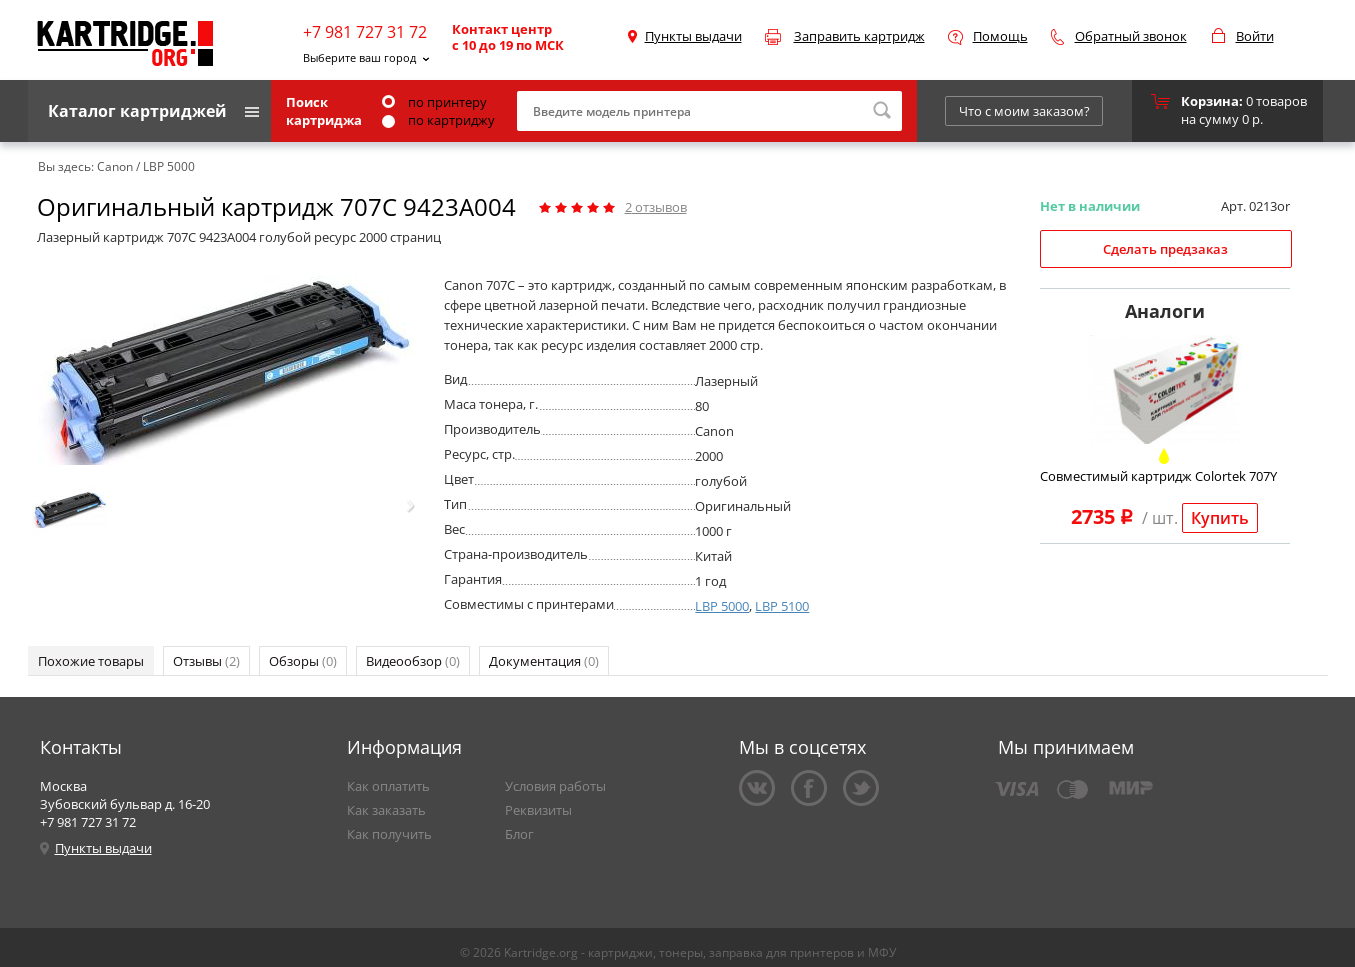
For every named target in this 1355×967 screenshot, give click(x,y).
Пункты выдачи (693, 36)
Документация (544, 661)
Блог (519, 834)
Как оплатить (388, 786)
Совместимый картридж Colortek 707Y (1158, 476)
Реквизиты (538, 810)
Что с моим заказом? (1024, 111)
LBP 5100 (782, 606)
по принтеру (434, 102)
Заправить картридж (859, 36)
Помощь (1000, 36)
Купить (1220, 518)
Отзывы (206, 661)
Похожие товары (91, 661)
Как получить (389, 834)
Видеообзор (413, 661)
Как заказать (386, 810)
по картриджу (438, 120)
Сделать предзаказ (1165, 249)
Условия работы (555, 786)
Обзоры (303, 661)
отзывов (656, 207)
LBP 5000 (722, 606)
